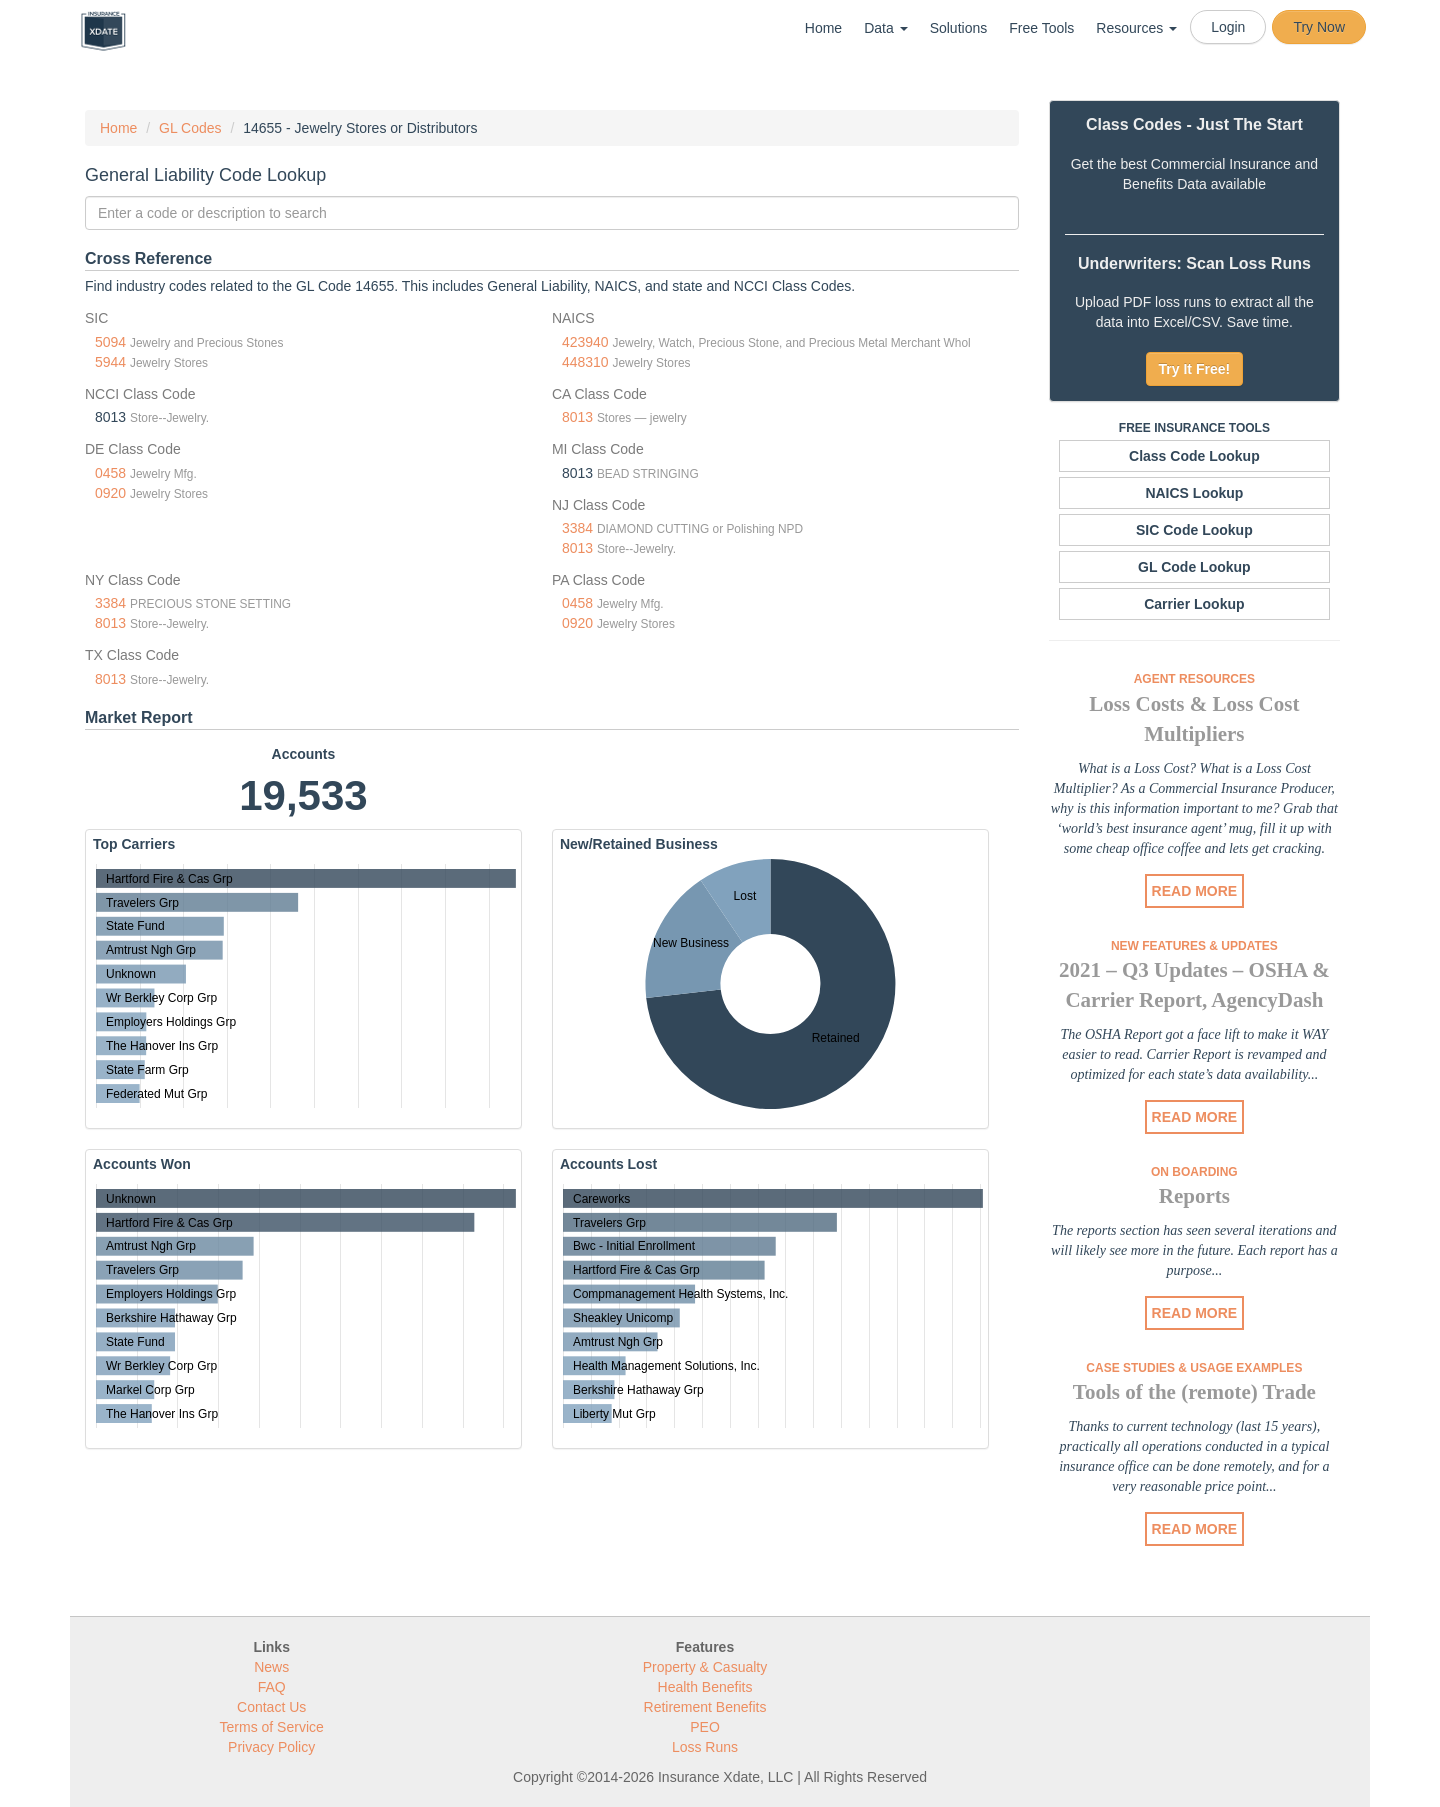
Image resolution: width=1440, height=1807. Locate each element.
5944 (110, 362)
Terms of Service (272, 1727)
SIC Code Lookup (1194, 530)
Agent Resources (1194, 679)
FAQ (272, 1687)
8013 (577, 417)
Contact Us (271, 1707)
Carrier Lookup (1194, 604)
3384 (577, 528)
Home (823, 28)
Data (885, 28)
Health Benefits (705, 1687)
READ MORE (1195, 891)
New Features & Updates (1194, 946)
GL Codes (190, 128)
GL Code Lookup (1194, 567)
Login (1228, 27)
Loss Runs (705, 1747)
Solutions (959, 28)
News (271, 1667)
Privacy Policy (271, 1747)
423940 (585, 342)
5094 (110, 342)
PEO (705, 1727)
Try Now (1319, 27)
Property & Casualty (705, 1667)
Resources (1136, 28)
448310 (585, 362)
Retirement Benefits (705, 1707)
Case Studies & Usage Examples (1194, 1368)
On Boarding (1194, 1172)
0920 (110, 493)
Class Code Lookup (1194, 456)
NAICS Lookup (1194, 493)
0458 (110, 473)
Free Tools (1041, 28)
